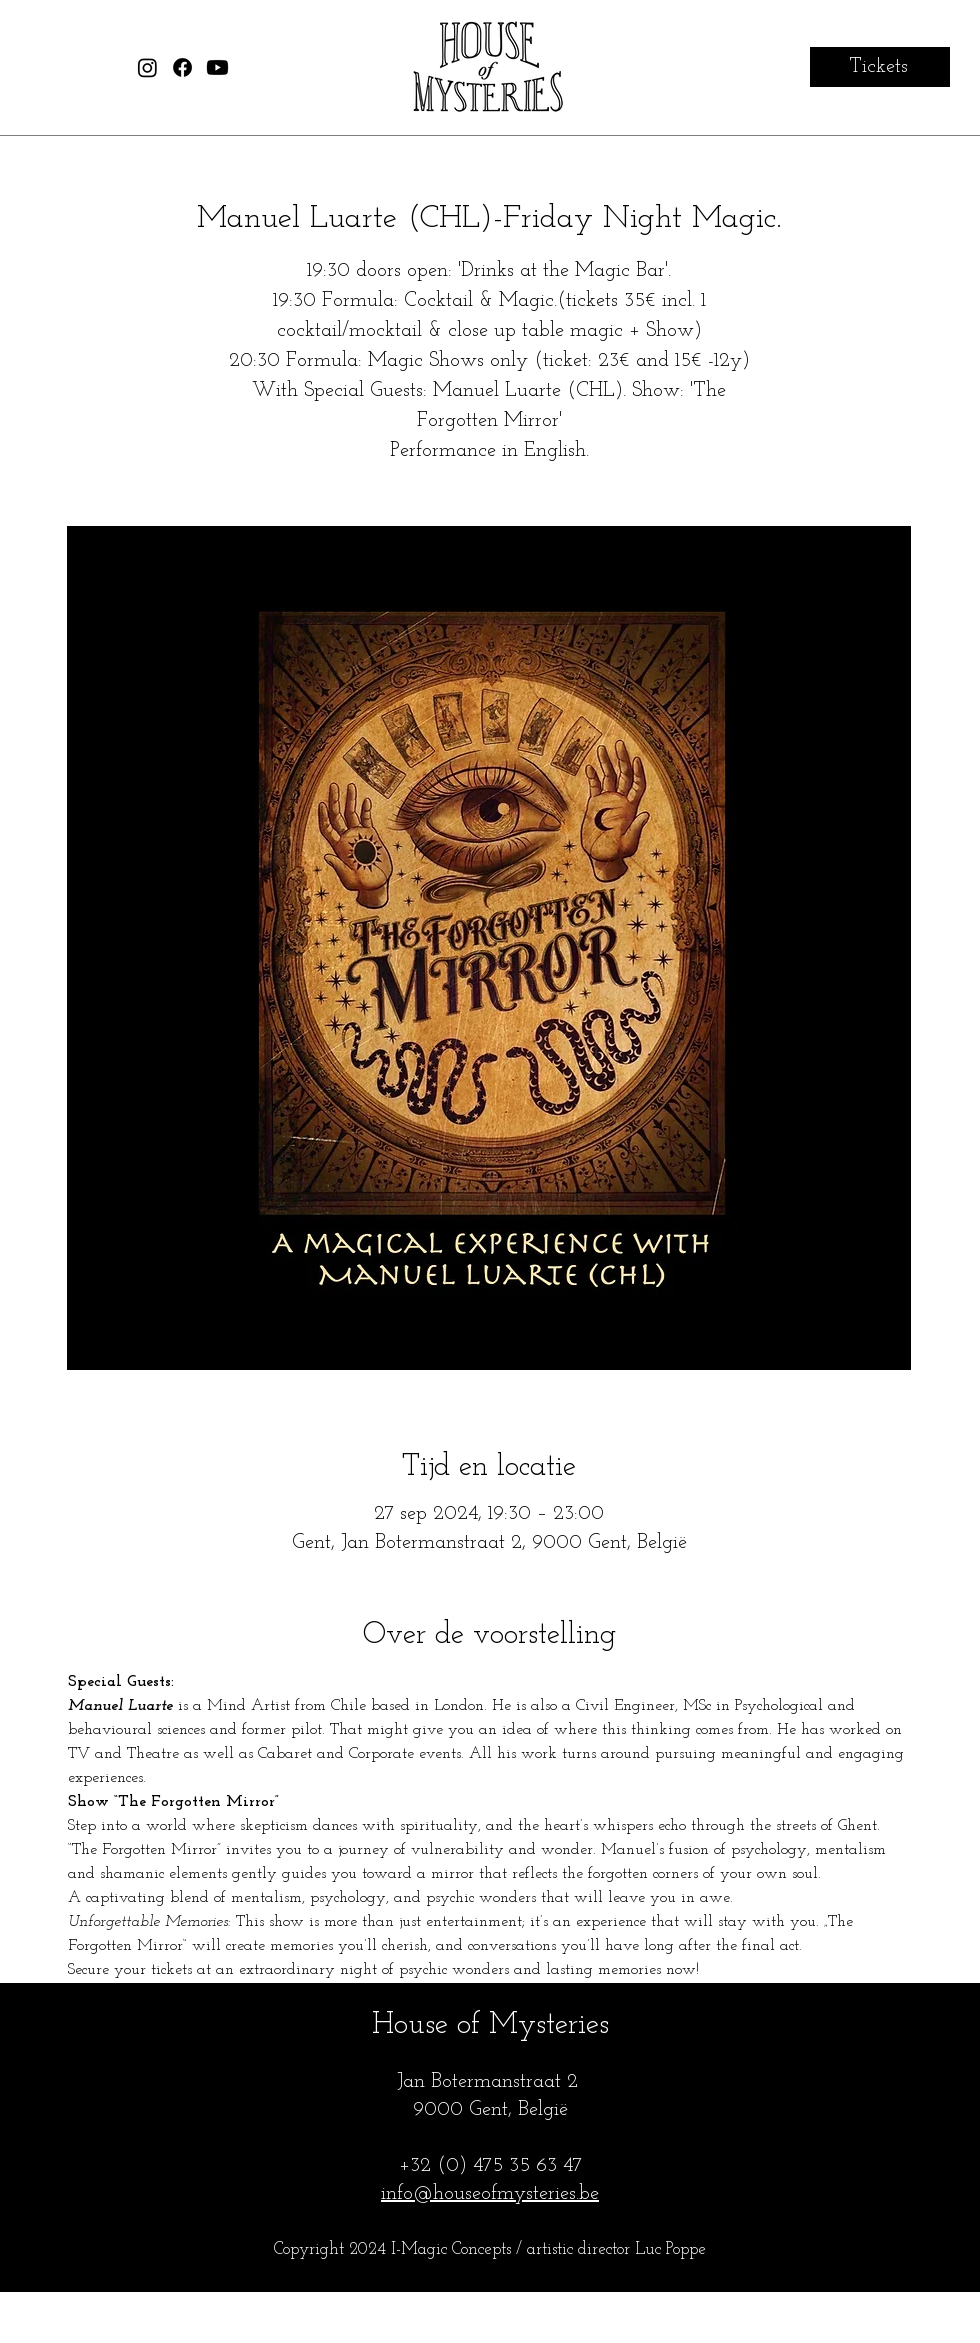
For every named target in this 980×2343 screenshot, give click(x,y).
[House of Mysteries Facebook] (182, 67)
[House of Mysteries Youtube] (217, 67)
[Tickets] (880, 67)
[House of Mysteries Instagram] (147, 67)
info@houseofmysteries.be (490, 2194)
